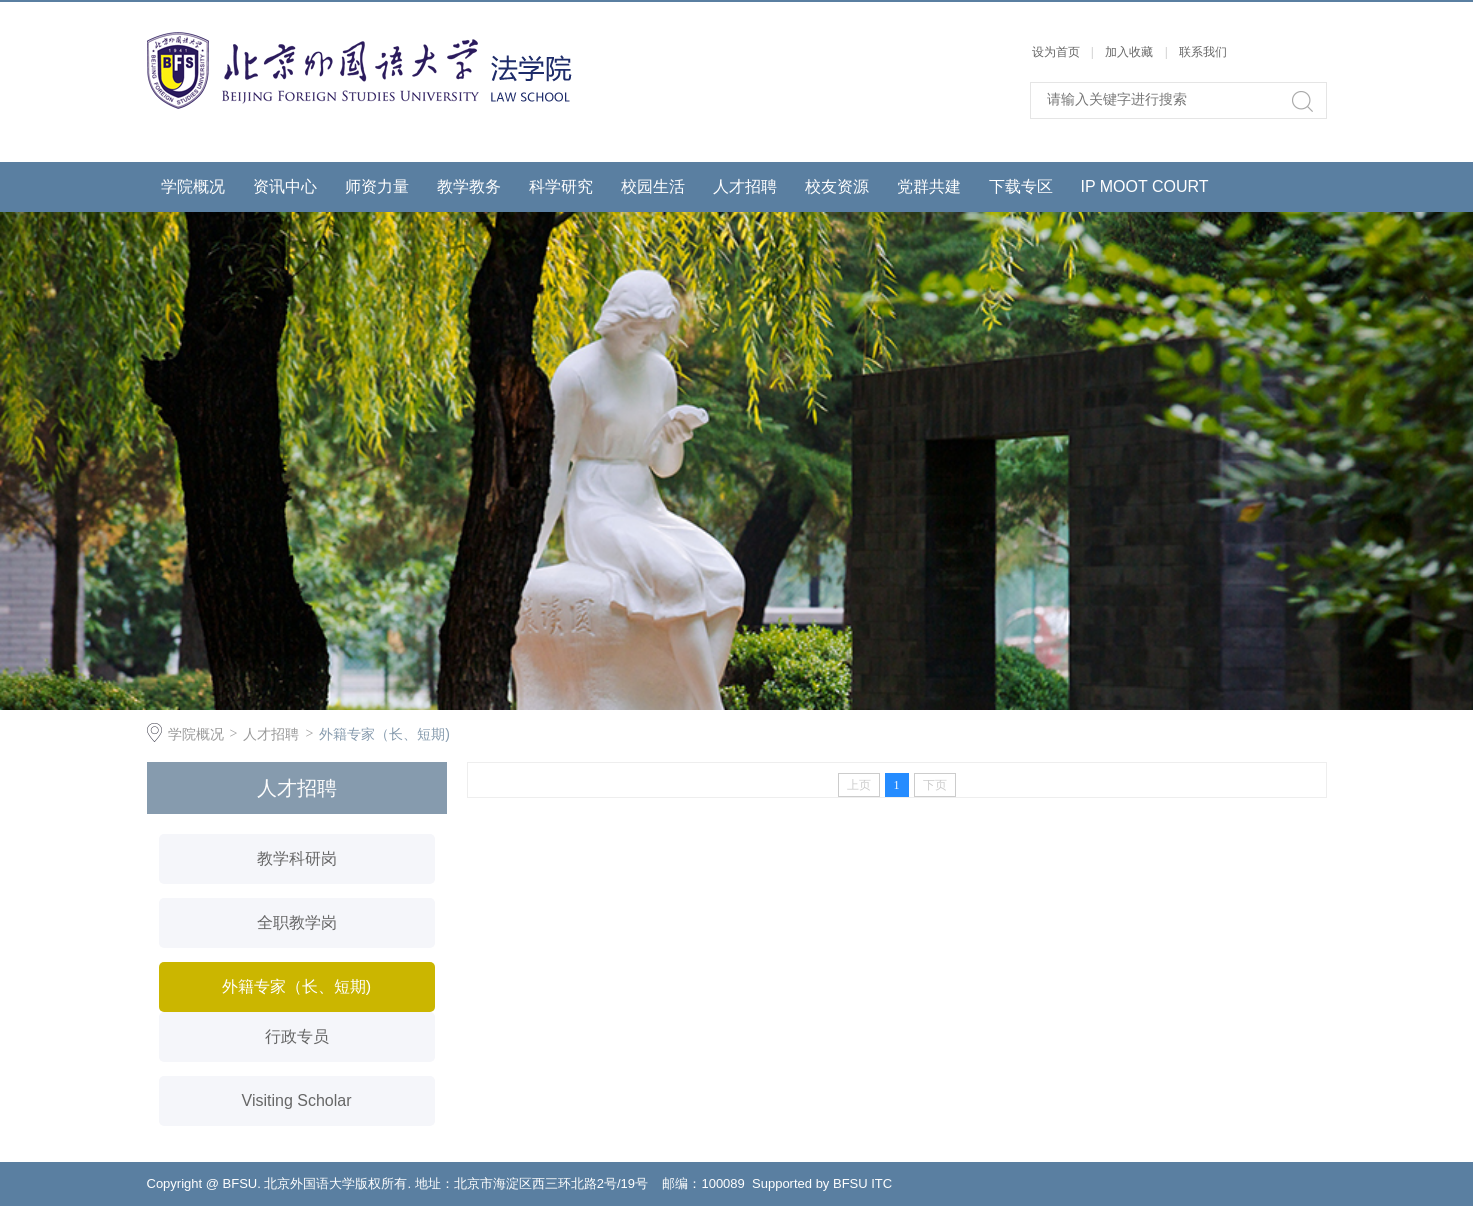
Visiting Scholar (297, 1100)
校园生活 (653, 186)
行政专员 (297, 1036)
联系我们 (1203, 52)
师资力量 (377, 186)
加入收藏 (1129, 52)
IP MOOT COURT (1145, 186)
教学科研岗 (297, 858)
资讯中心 (285, 186)
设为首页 (1056, 52)
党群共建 (929, 186)
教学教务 (469, 186)
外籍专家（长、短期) (384, 734)
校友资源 (837, 186)
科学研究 (561, 186)
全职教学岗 (297, 922)
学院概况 (193, 186)
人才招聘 (745, 186)
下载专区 (1021, 186)
